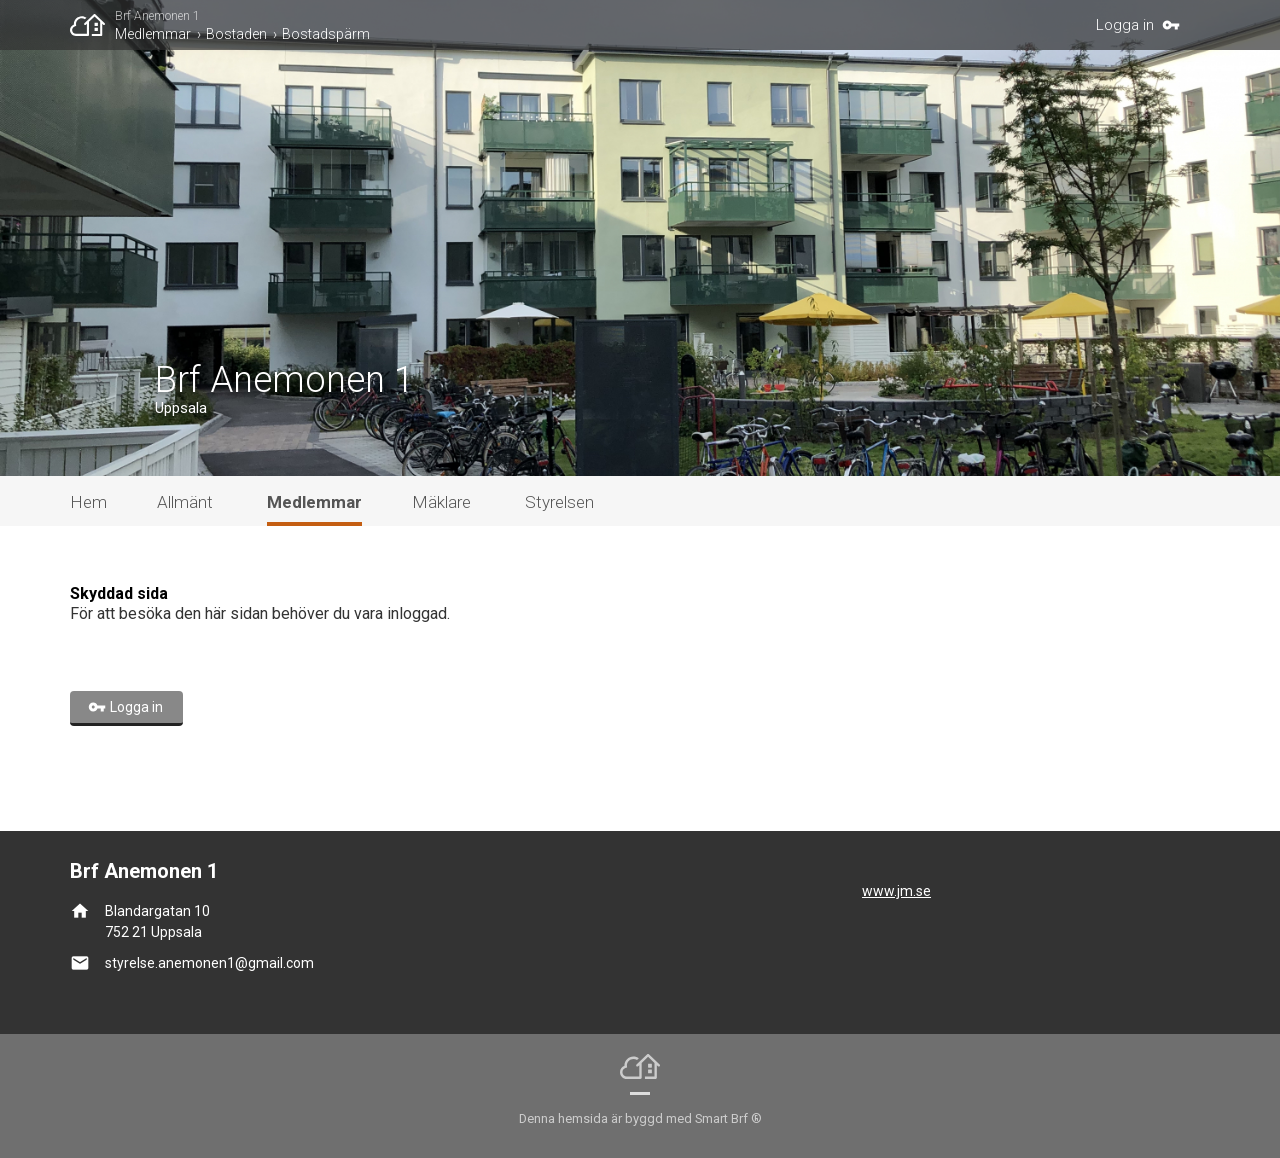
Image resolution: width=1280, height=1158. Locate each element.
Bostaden (236, 34)
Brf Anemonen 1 (157, 16)
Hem (88, 502)
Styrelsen (559, 502)
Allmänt (185, 502)
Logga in (1125, 25)
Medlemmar (153, 34)
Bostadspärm (326, 34)
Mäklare (441, 502)
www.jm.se (896, 891)
